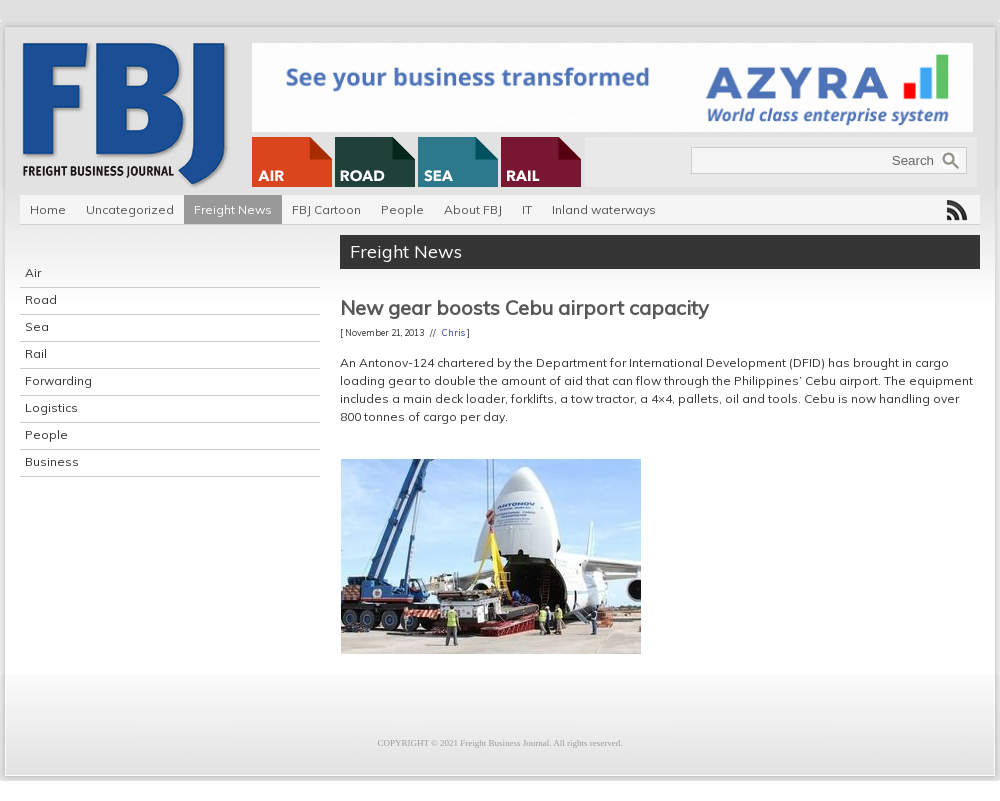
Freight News (233, 209)
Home (48, 209)
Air (33, 272)
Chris (453, 332)
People (402, 209)
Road (41, 299)
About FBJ (473, 209)
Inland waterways (604, 209)
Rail (36, 353)
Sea (37, 326)
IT (527, 209)
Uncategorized (130, 209)
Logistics (51, 407)
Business (52, 461)
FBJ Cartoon (326, 209)
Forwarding (58, 380)
